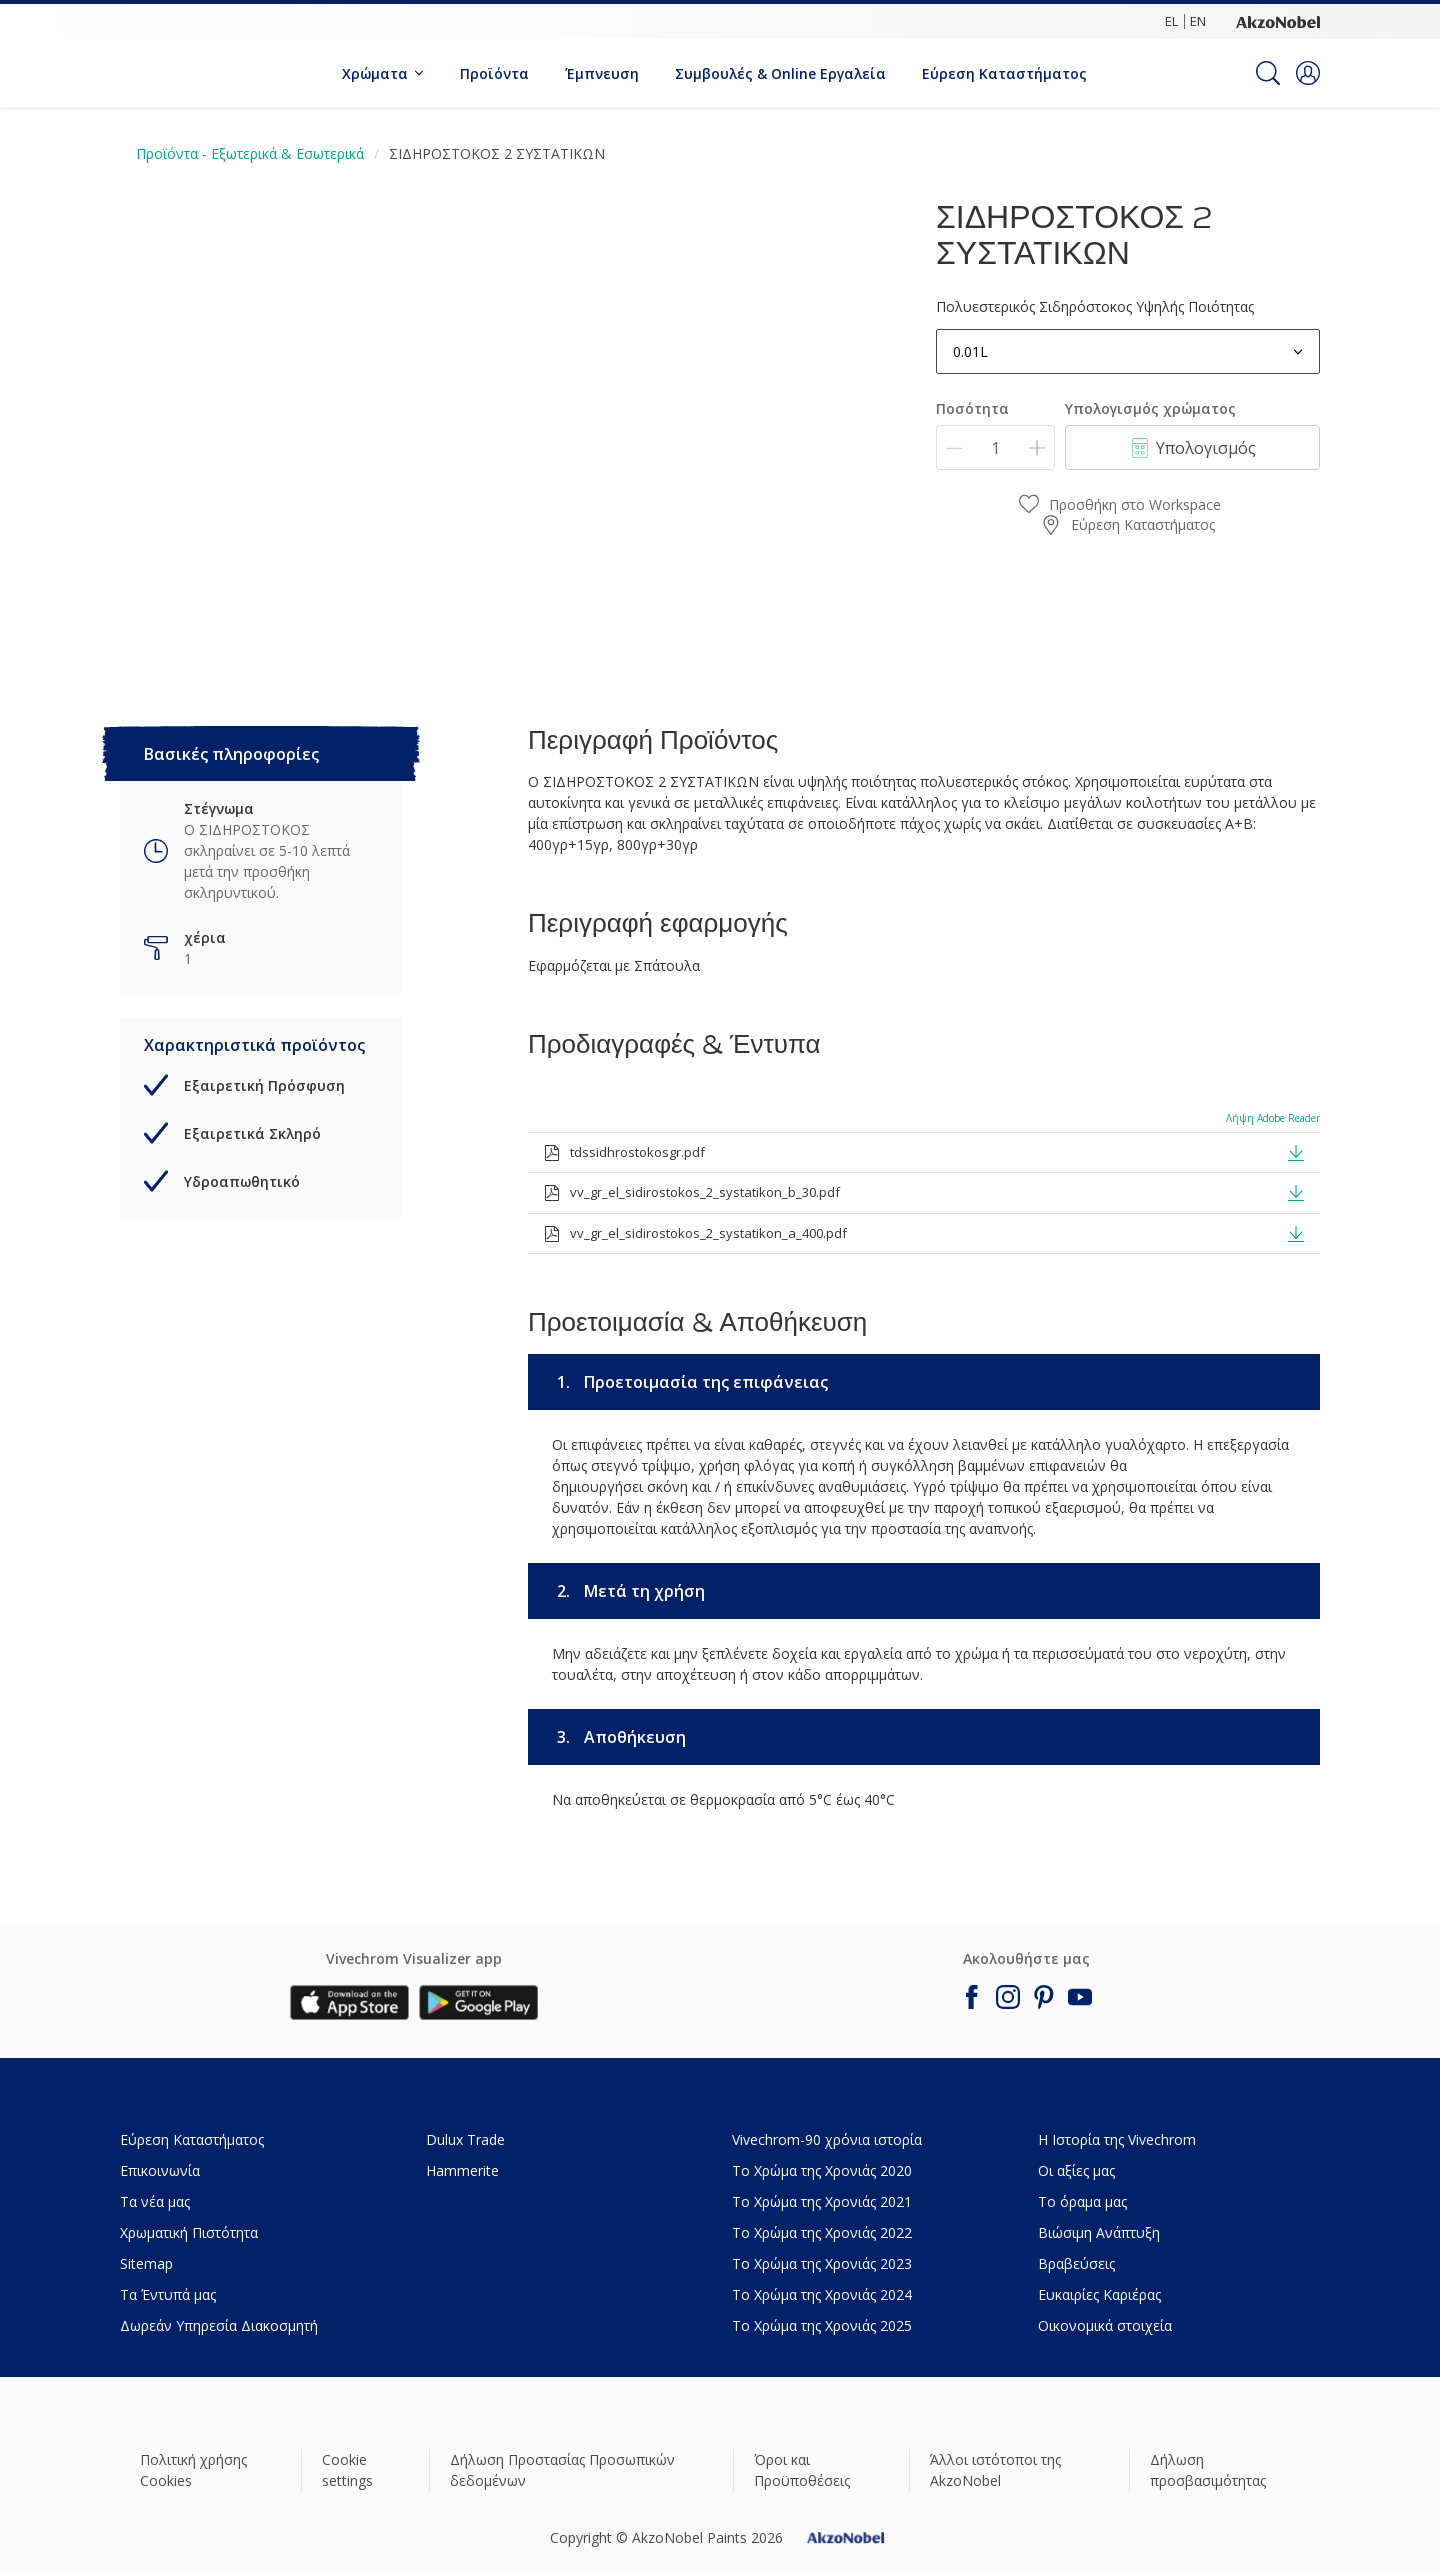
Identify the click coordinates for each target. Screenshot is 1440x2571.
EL (1171, 21)
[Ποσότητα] (995, 447)
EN (1198, 21)
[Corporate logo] (1278, 21)
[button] (1308, 73)
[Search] (1268, 73)
